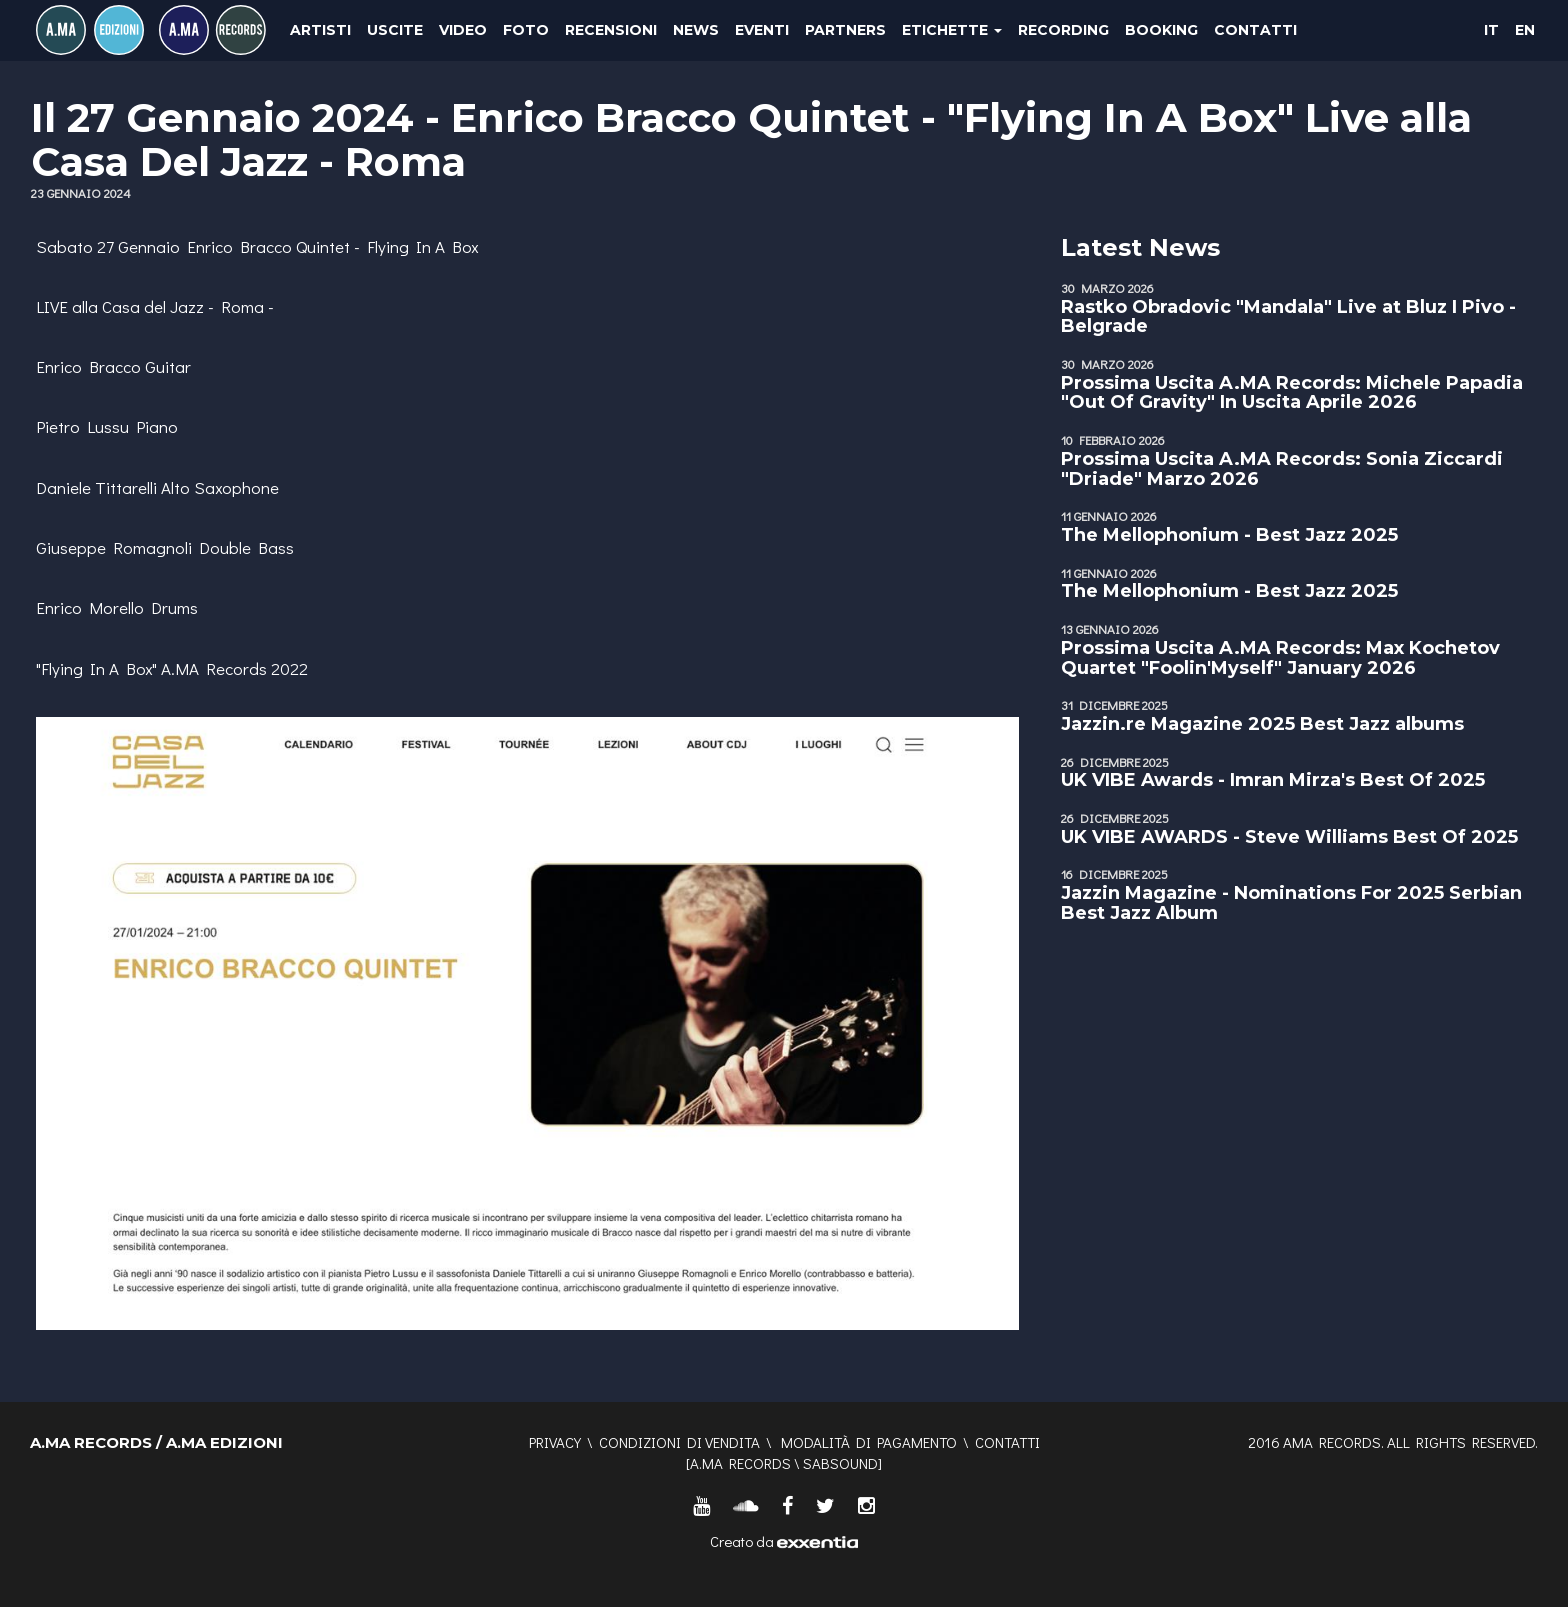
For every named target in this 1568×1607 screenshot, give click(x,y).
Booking (1161, 30)
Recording (1063, 30)
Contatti (1255, 30)
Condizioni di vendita (679, 1442)
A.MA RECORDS (740, 1463)
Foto (526, 30)
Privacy (555, 1442)
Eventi (762, 30)
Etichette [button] (952, 30)
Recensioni (611, 30)
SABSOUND (840, 1463)
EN (1525, 30)
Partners (845, 30)
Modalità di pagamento (869, 1442)
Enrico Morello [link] (90, 607)
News (696, 30)
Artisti (320, 30)
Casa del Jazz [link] (153, 306)
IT (1491, 30)
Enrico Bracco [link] (239, 246)
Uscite (395, 30)
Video (463, 30)
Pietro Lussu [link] (82, 426)
